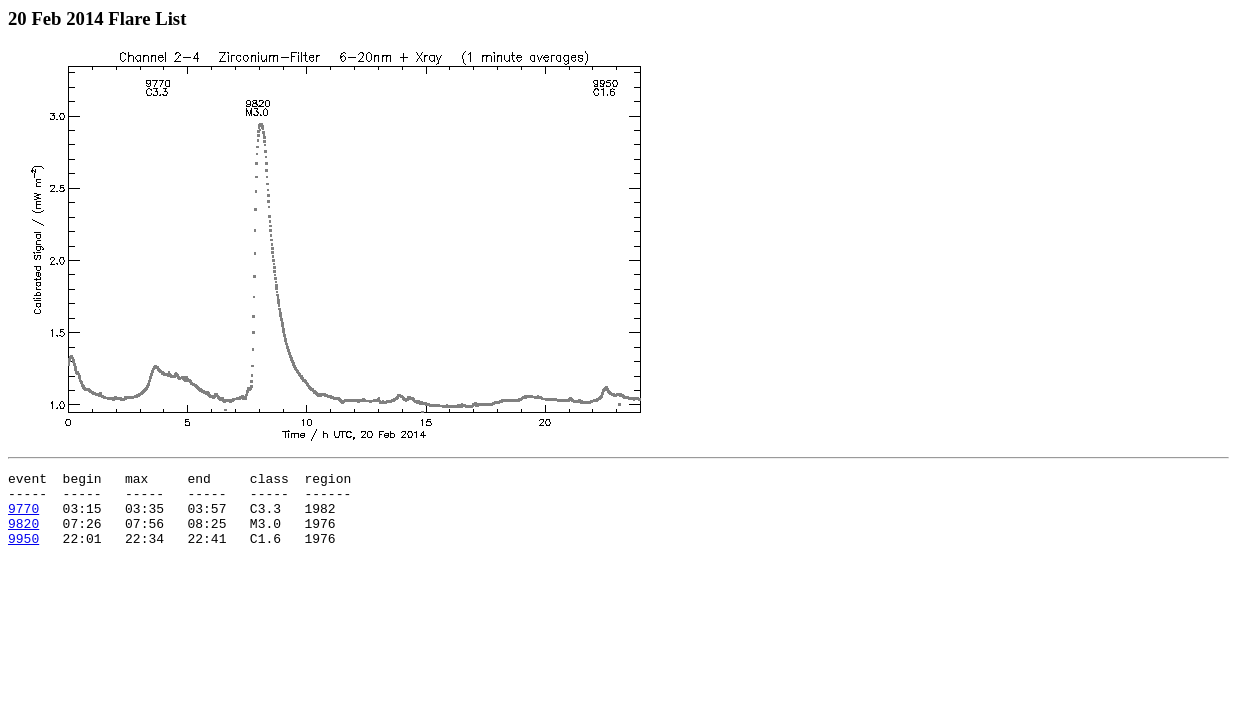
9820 (23, 535)
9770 (23, 517)
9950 (23, 553)
